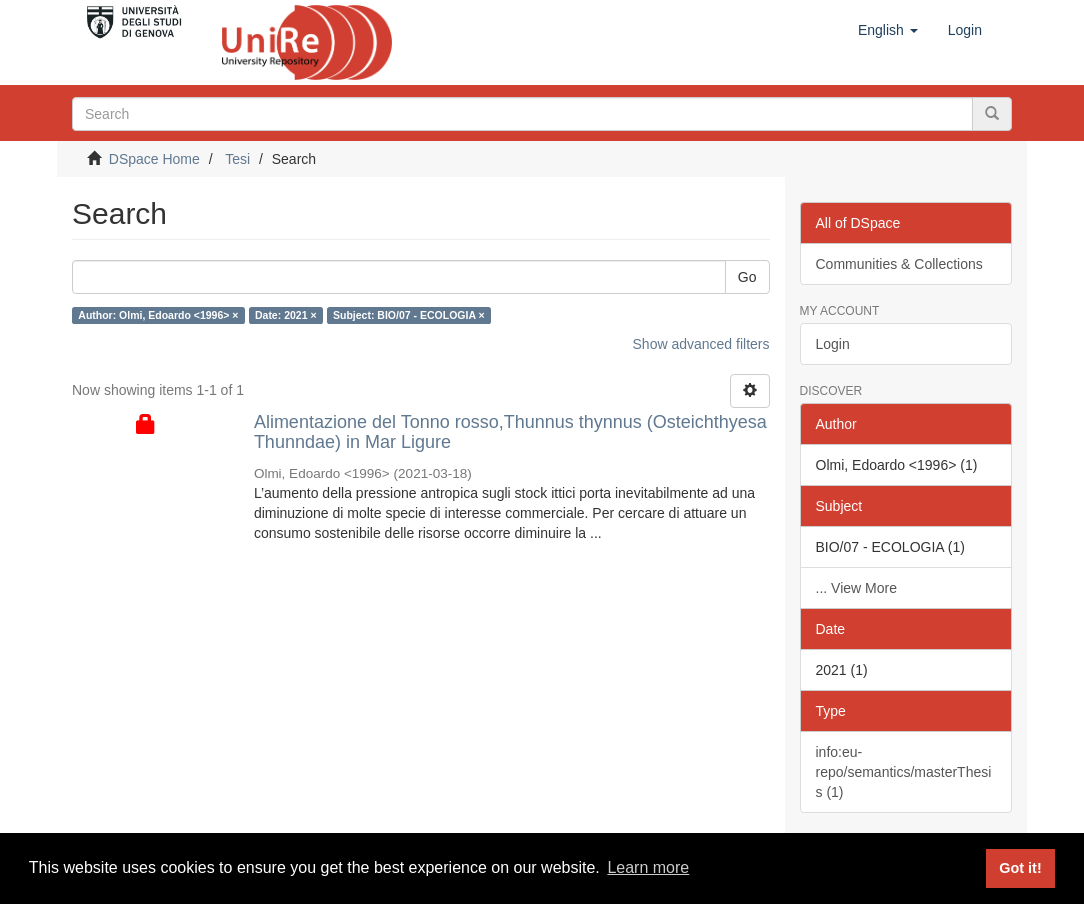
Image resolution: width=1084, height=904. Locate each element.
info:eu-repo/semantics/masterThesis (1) (904, 772)
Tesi (237, 159)
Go (747, 277)
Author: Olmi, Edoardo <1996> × (158, 315)
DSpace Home (154, 159)
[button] (888, 30)
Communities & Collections (899, 264)
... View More (856, 588)
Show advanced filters (701, 344)
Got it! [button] (1020, 868)
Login (833, 344)
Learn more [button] (648, 867)
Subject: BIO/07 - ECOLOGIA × (409, 315)
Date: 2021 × (286, 315)
